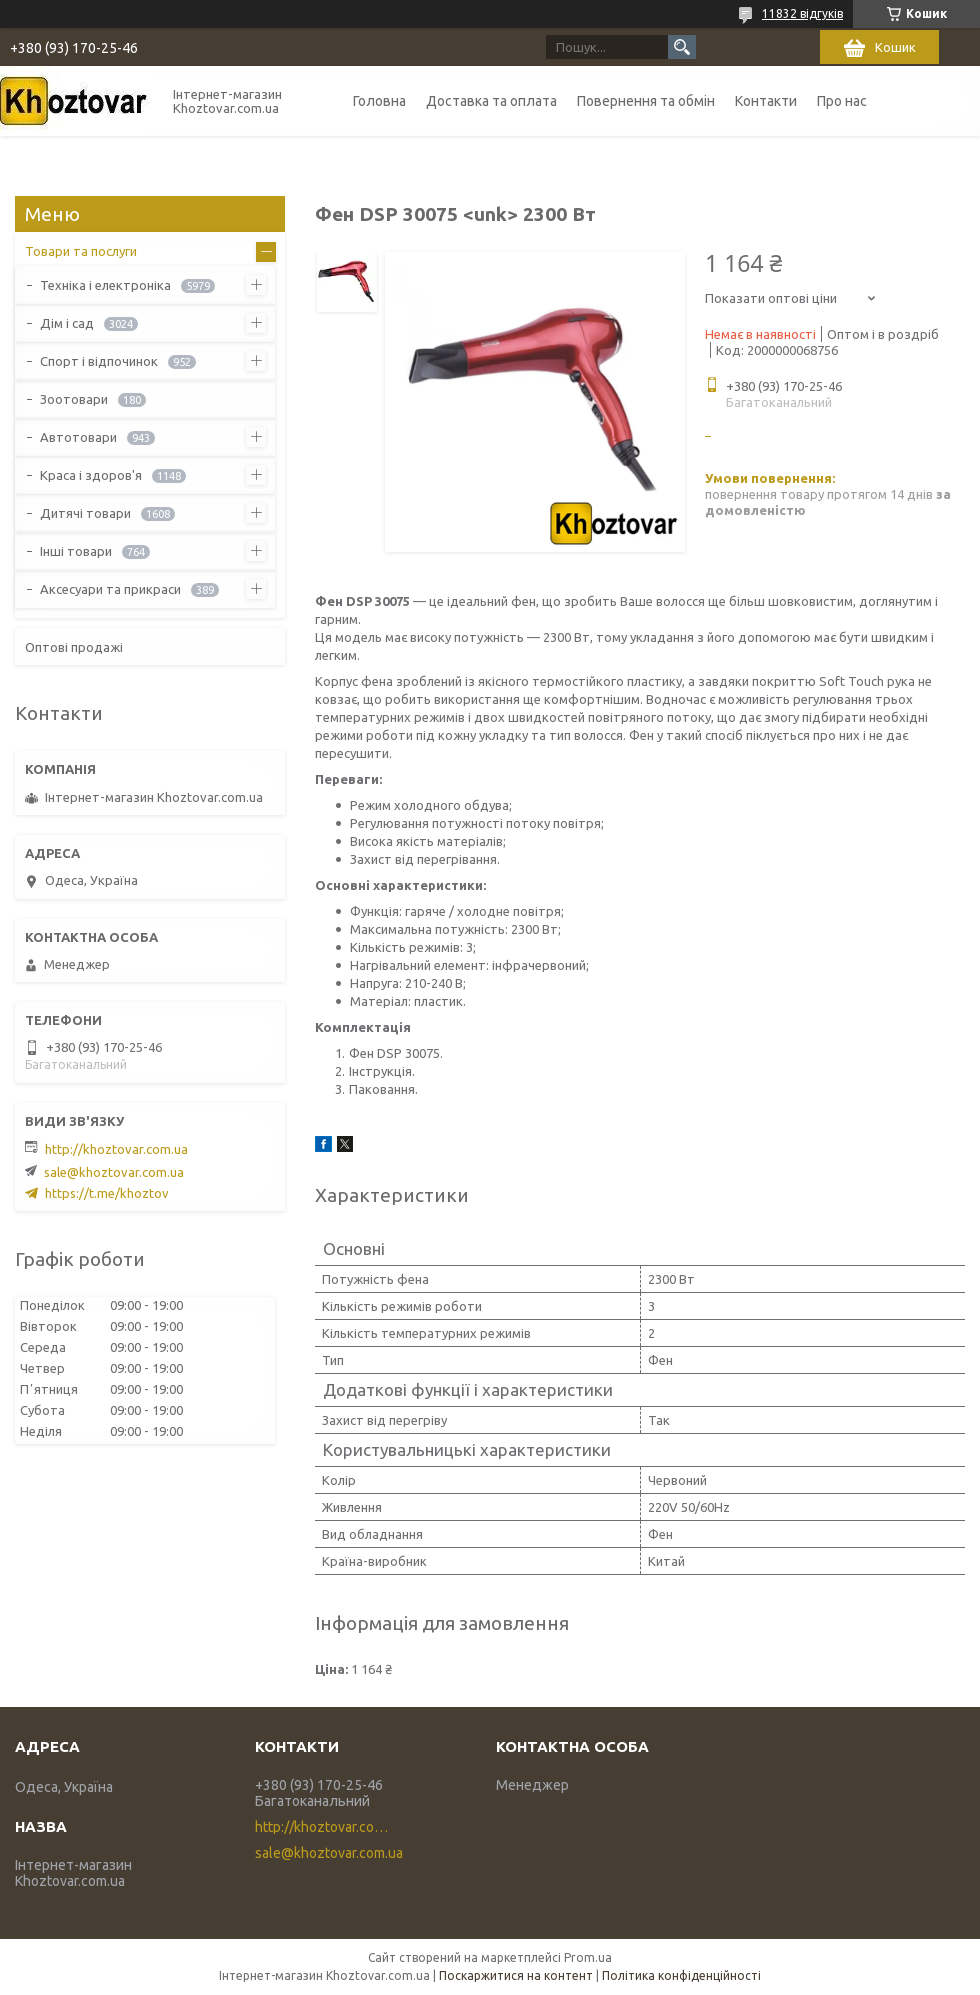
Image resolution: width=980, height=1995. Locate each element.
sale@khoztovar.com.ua (114, 1172)
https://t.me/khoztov (107, 1193)
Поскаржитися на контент (516, 1975)
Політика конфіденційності (681, 1975)
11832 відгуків (802, 13)
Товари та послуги (81, 251)
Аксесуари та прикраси (110, 589)
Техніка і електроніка (105, 285)
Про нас (842, 101)
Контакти (766, 101)
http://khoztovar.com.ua (116, 1149)
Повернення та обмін (646, 101)
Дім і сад (67, 323)
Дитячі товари (85, 513)
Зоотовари (74, 399)
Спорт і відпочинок (99, 361)
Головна (379, 101)
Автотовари (78, 437)
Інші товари (76, 551)
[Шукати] (682, 47)
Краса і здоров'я (91, 475)
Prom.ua (588, 1957)
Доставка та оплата (491, 101)
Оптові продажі (74, 647)
